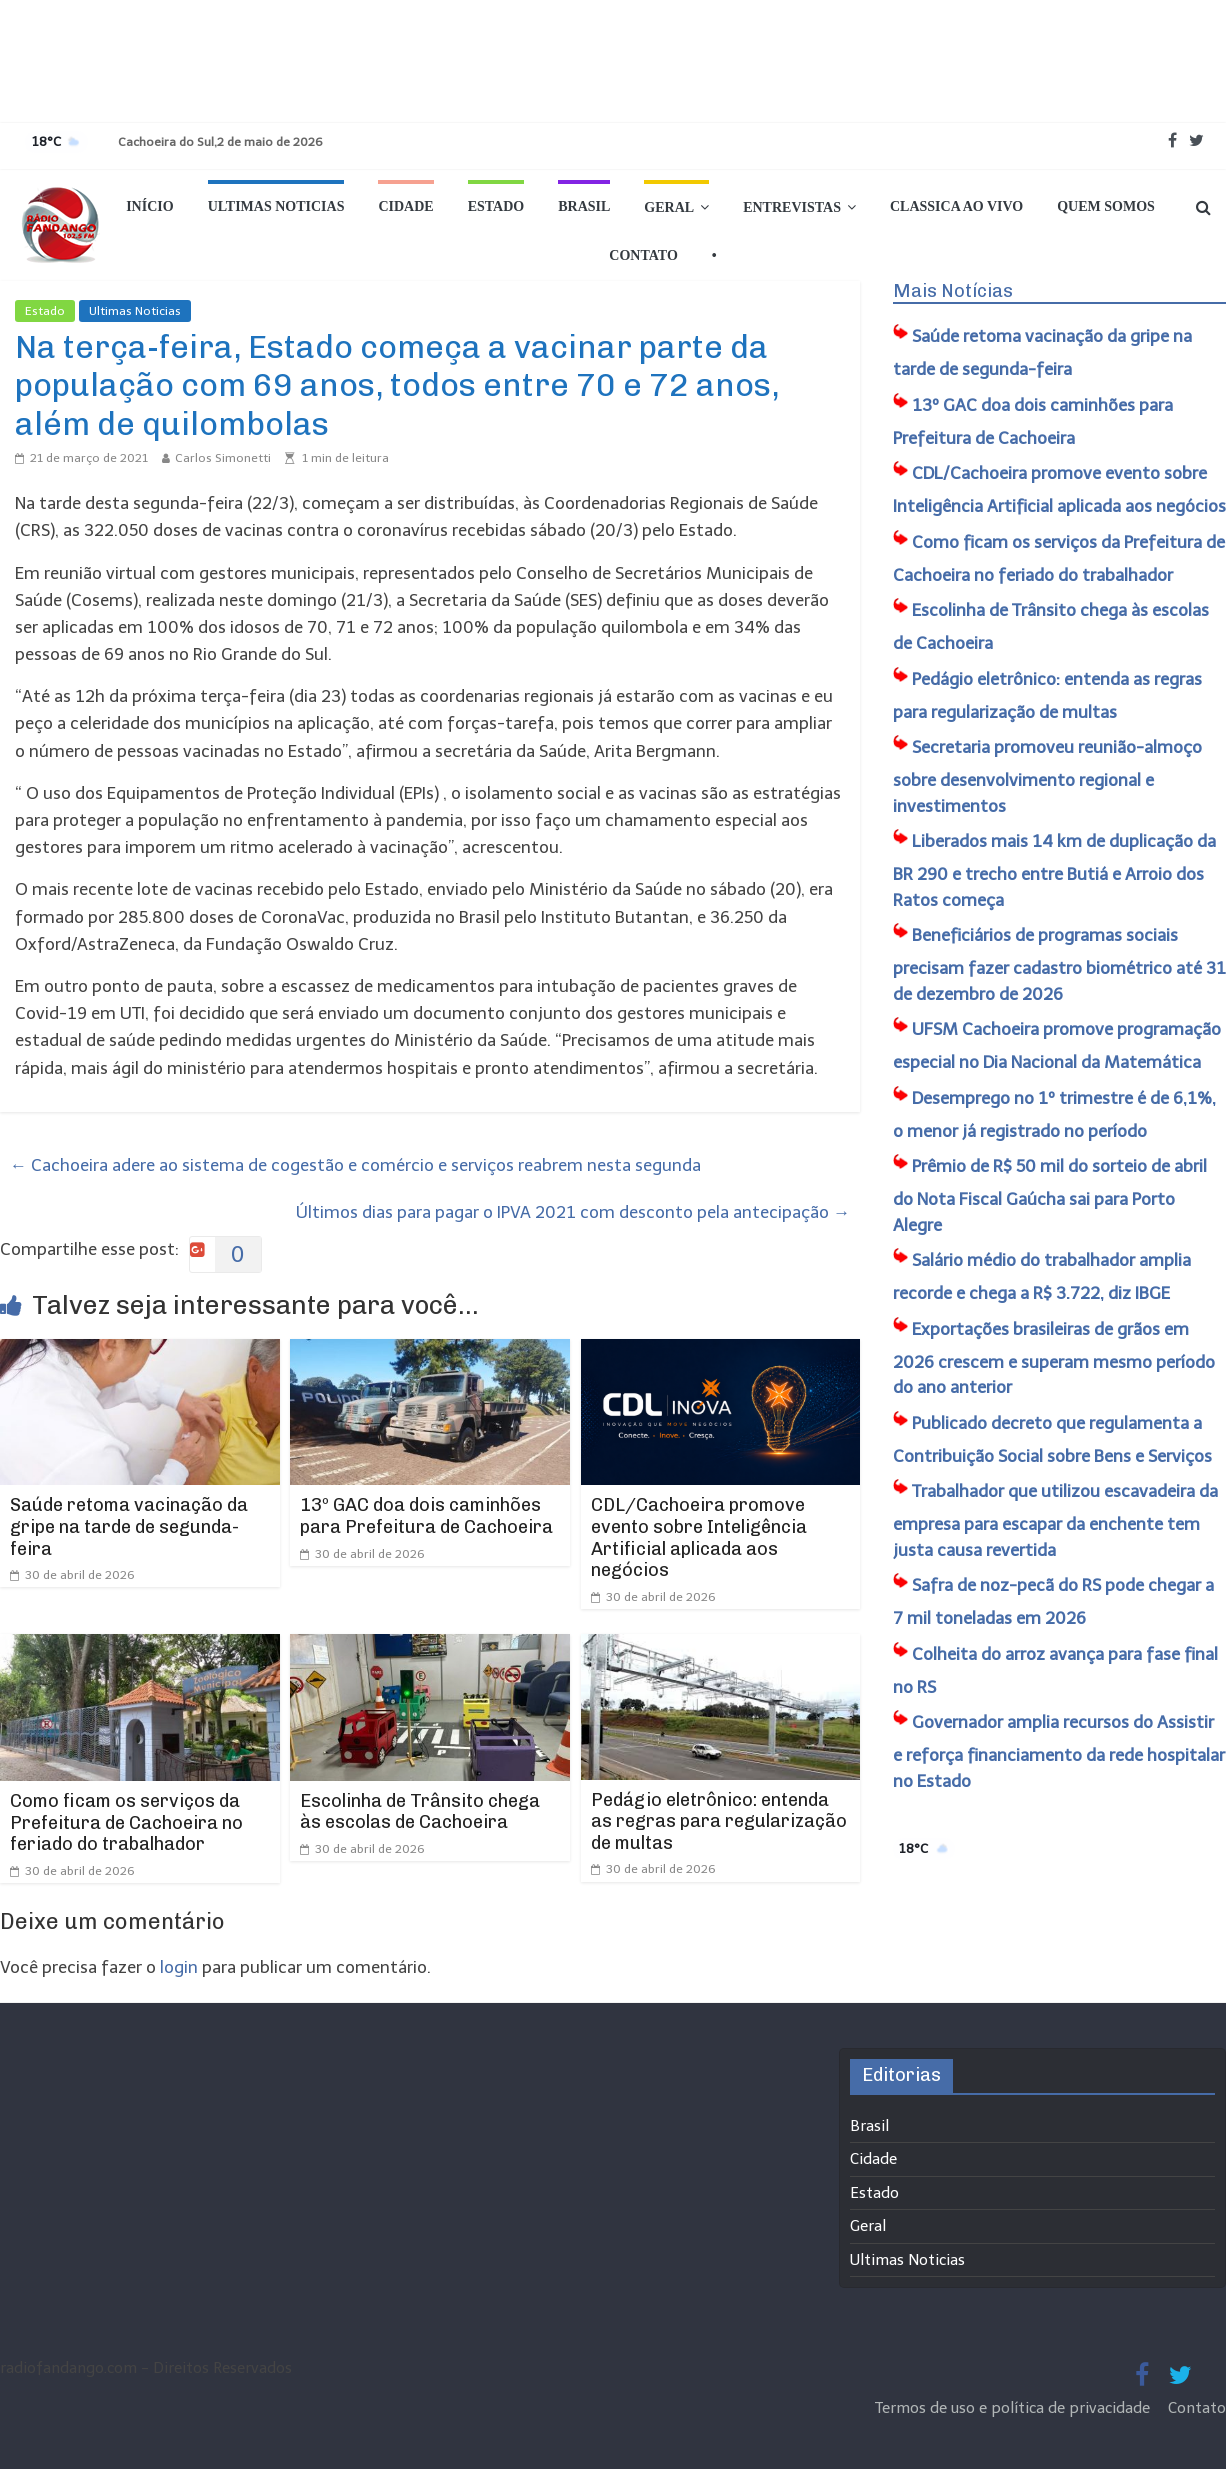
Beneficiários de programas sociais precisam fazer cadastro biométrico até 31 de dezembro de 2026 (1059, 964)
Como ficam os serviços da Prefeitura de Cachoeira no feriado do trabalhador (126, 1822)
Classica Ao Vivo (956, 206)
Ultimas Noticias (276, 206)
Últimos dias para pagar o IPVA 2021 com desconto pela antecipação (573, 1212)
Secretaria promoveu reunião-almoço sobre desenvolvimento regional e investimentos (1047, 776)
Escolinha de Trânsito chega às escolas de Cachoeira (420, 1812)
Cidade (405, 206)
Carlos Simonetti (223, 458)
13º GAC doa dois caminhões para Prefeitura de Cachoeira (426, 1516)
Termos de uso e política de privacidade (1014, 2408)
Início (149, 206)
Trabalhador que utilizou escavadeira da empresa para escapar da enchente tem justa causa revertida (1055, 1520)
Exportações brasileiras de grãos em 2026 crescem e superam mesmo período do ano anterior (1054, 1358)
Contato (643, 255)
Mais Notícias (953, 291)
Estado (496, 206)
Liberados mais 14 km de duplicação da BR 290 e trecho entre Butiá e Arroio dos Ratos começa (1054, 870)
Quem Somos (1106, 206)
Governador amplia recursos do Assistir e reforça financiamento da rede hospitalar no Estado (1059, 1751)
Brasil (584, 206)
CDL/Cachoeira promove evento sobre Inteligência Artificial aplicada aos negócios (699, 1537)
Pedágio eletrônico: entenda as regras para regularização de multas (719, 1821)
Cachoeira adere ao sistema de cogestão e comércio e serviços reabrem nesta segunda (355, 1165)
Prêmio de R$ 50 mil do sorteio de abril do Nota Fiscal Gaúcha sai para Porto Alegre (1050, 1195)
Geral (669, 207)
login (179, 1967)
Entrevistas (792, 207)
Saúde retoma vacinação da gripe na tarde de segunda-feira (129, 1526)
